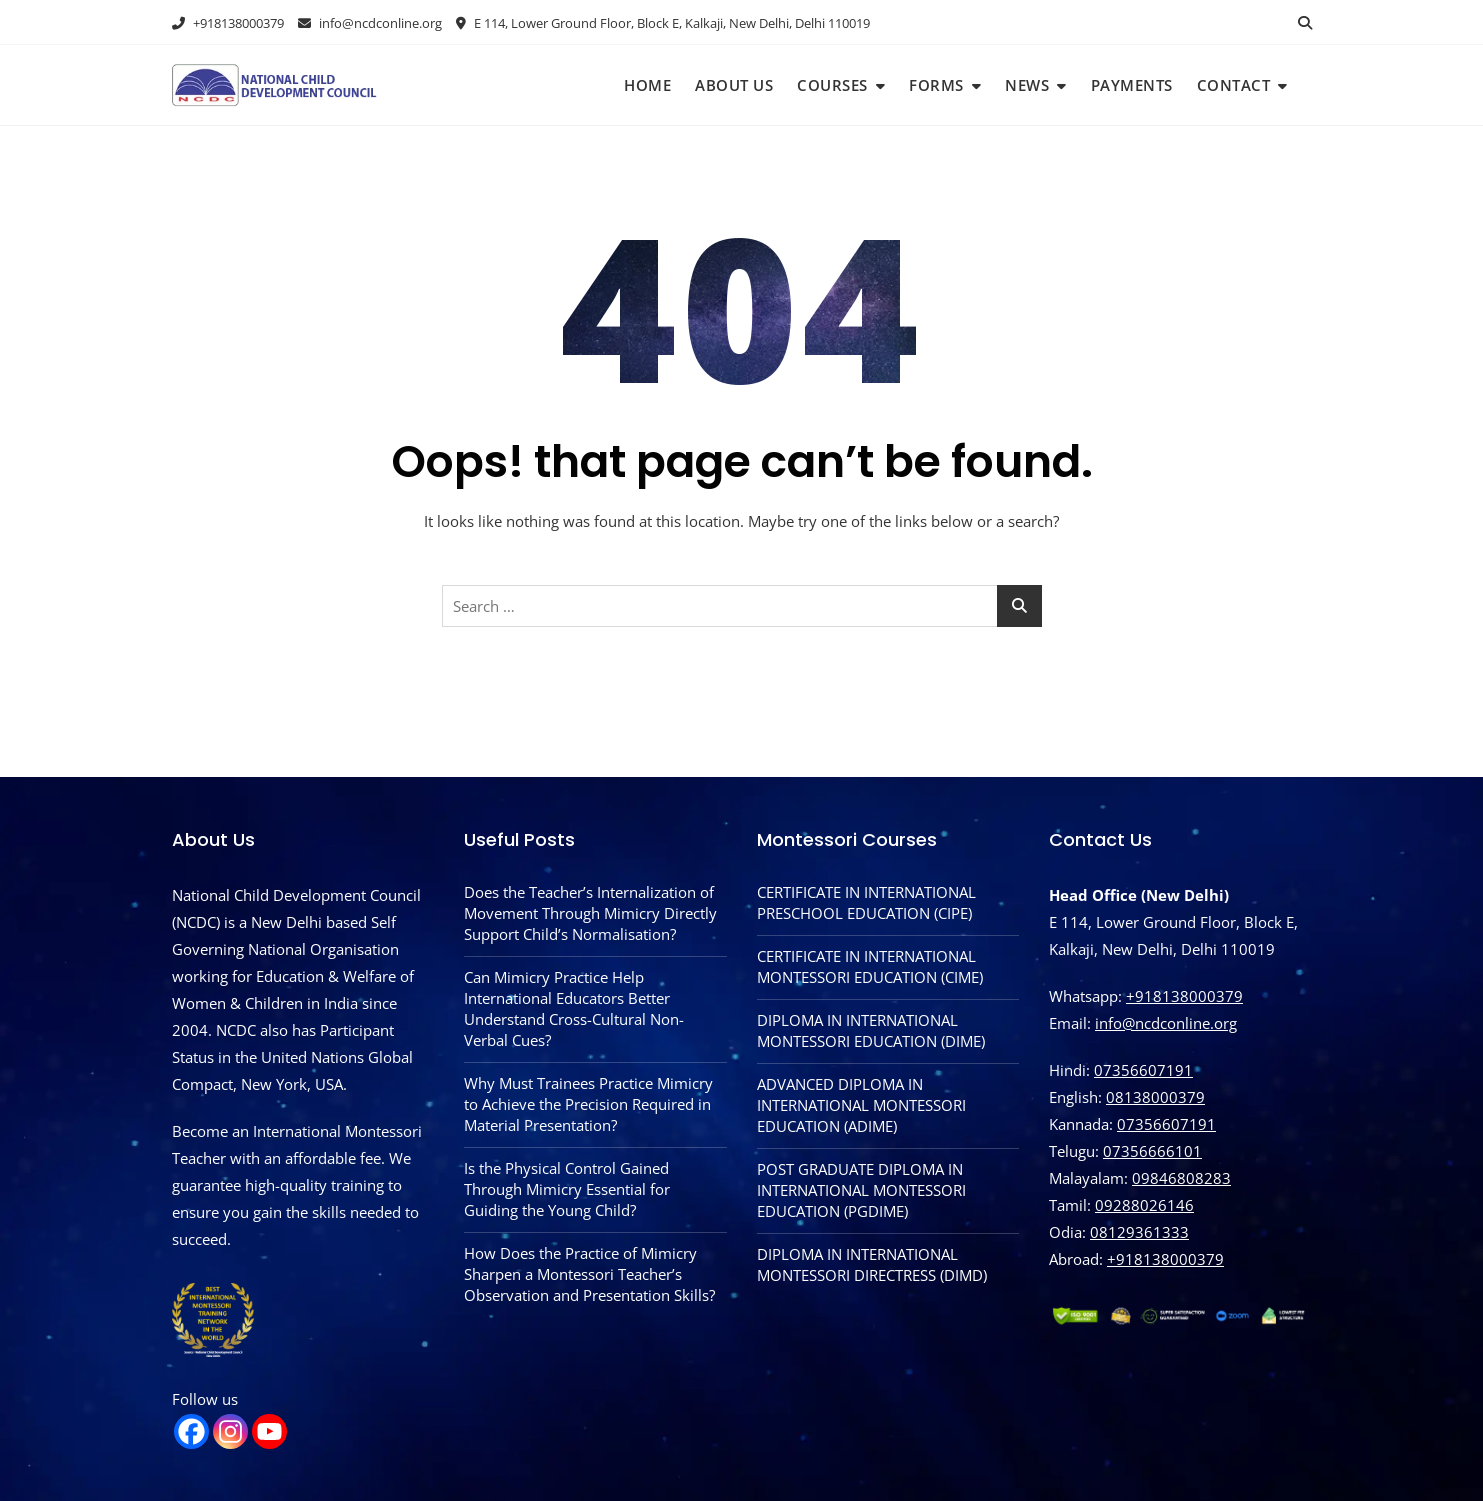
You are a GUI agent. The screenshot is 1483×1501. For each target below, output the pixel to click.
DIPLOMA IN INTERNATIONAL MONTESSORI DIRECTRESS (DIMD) (872, 1264)
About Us (734, 85)
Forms (936, 85)
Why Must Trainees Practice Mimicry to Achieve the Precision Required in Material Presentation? (588, 1104)
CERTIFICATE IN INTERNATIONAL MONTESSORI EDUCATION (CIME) (870, 966)
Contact (1234, 85)
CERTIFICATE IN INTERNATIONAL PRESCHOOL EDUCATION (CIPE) (866, 902)
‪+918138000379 (1165, 1259)
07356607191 (1143, 1070)
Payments (1132, 85)
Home (647, 85)
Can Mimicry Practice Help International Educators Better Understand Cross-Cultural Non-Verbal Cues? (574, 1008)
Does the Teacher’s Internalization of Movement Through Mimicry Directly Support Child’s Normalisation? (590, 913)
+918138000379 (228, 23)
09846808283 (1181, 1178)
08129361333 (1139, 1232)
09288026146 (1144, 1205)
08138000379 (1155, 1097)
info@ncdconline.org (370, 23)
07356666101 (1152, 1151)
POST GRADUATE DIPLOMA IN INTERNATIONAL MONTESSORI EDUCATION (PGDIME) (861, 1190)
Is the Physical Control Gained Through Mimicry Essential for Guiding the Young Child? (567, 1189)
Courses (832, 85)
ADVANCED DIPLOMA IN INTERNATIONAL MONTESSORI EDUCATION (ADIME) (861, 1105)
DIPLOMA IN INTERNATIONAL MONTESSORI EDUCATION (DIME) (871, 1030)
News (1027, 85)
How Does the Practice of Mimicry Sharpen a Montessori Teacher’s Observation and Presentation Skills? (589, 1274)
